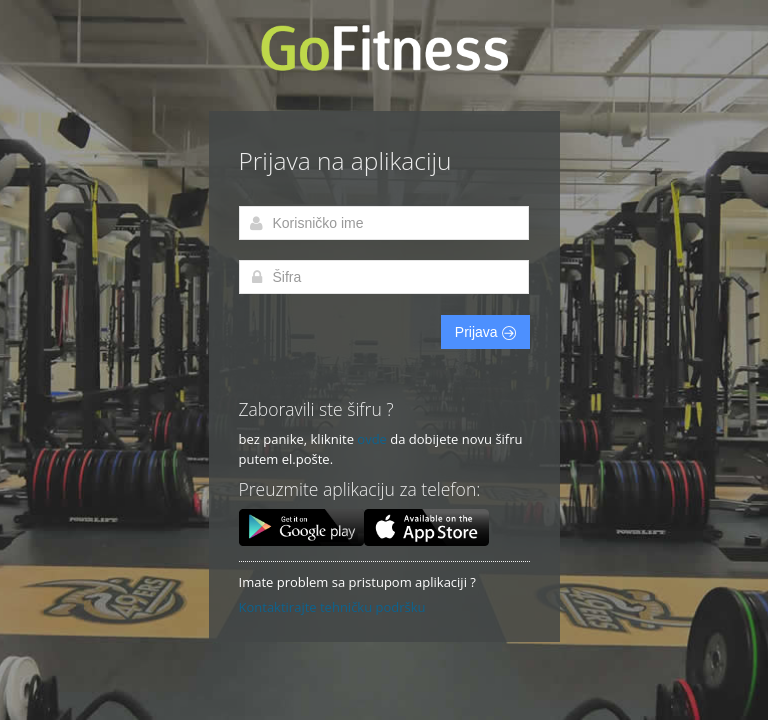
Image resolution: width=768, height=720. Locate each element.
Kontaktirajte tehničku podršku (332, 607)
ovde (372, 439)
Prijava (485, 332)
